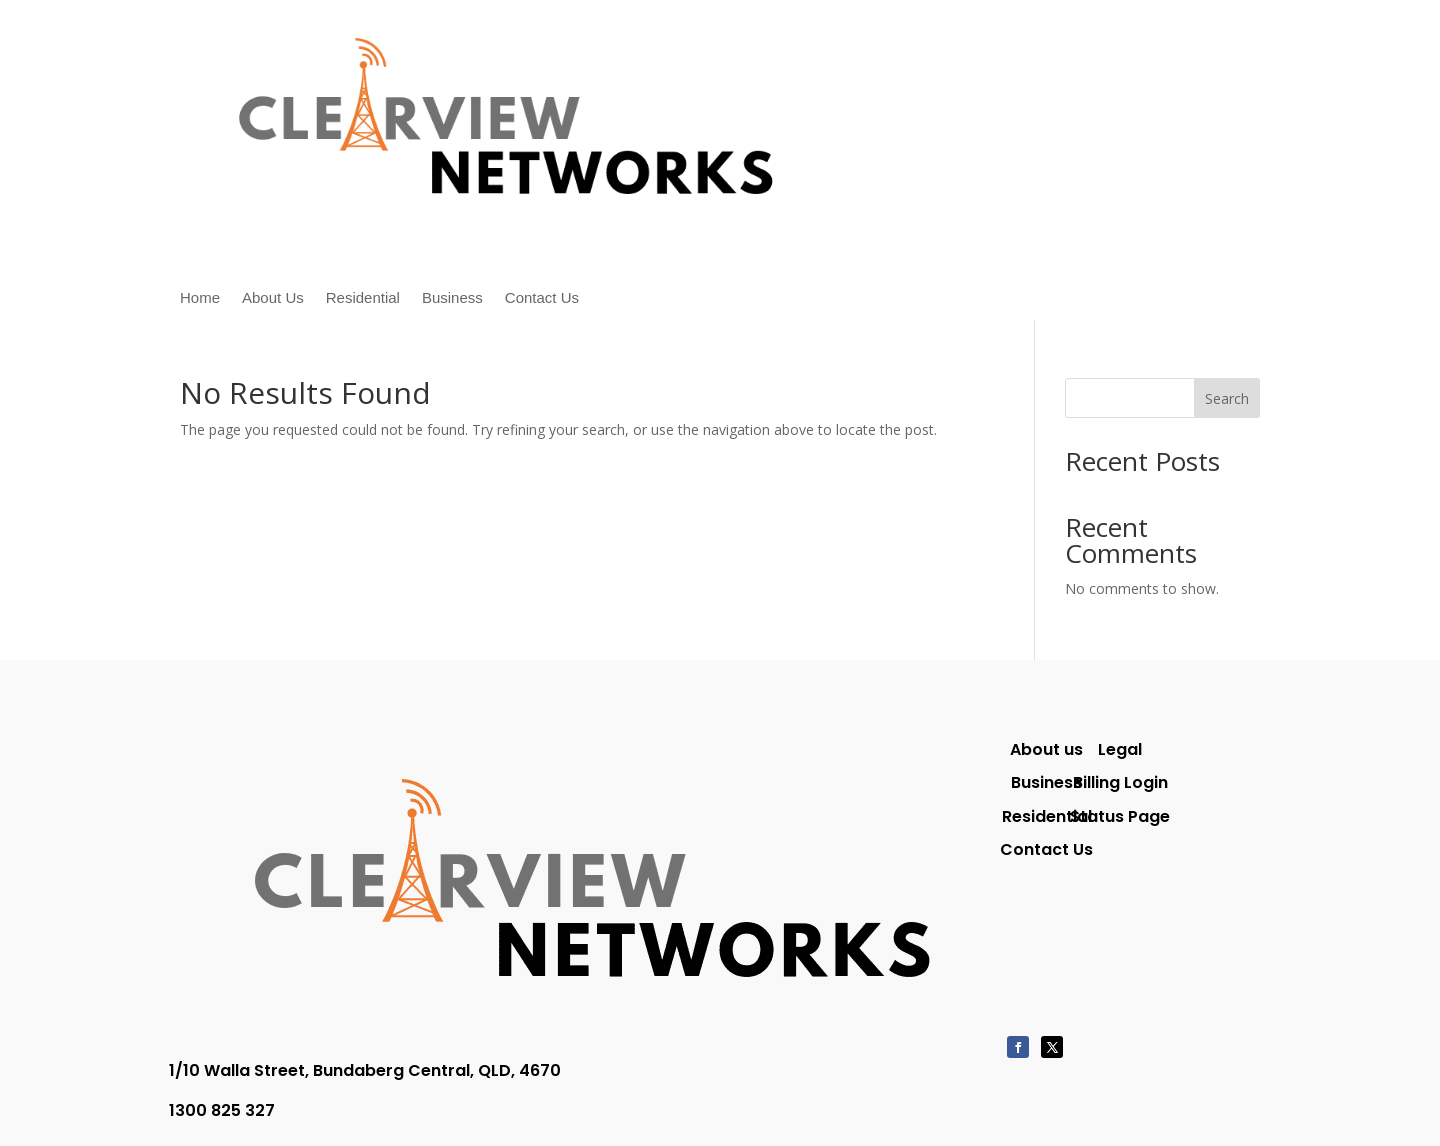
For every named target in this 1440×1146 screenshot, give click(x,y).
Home (200, 298)
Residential (363, 298)
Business (452, 298)
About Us (273, 298)
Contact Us (542, 298)
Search (1227, 398)
